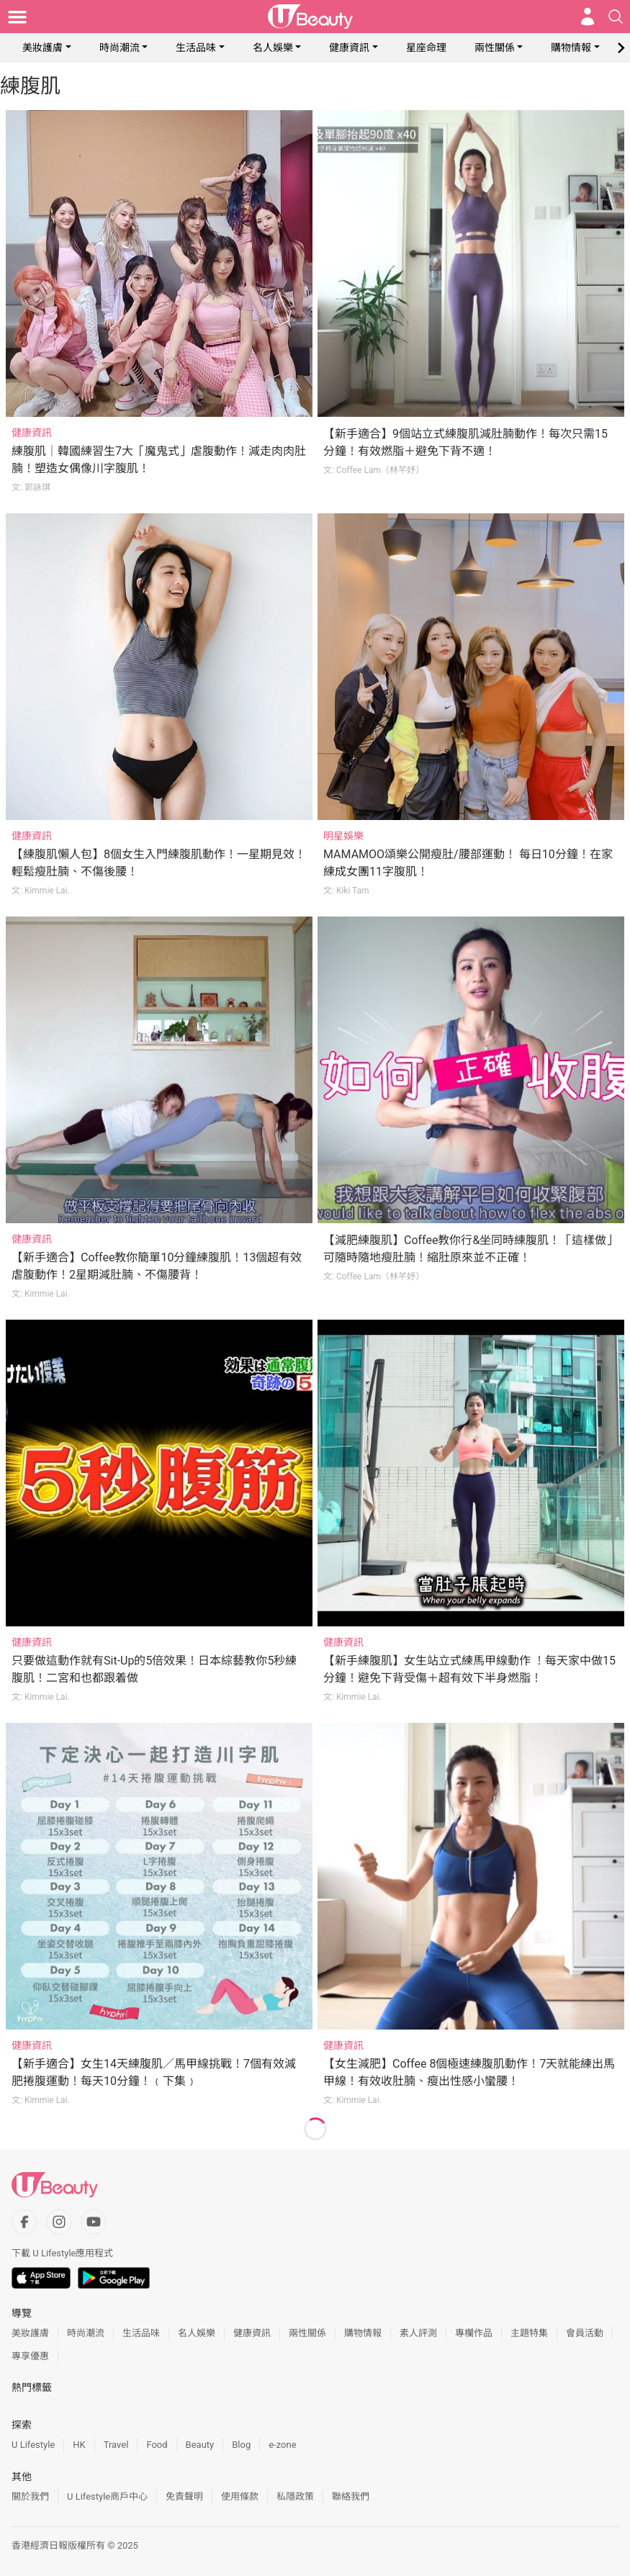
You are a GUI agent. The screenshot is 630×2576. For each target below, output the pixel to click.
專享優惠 (30, 2356)
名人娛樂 (273, 47)
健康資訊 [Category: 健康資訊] (32, 432)
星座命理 (426, 47)
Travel (116, 2444)
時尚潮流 (119, 47)
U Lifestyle (33, 2444)
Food (156, 2444)
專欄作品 (473, 2333)
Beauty (200, 2444)
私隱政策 (295, 2496)
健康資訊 (349, 47)
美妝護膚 (42, 47)
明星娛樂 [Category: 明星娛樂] (343, 836)
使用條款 (239, 2496)
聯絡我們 (350, 2496)
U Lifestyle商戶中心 (107, 2496)
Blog (241, 2444)
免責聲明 (184, 2496)
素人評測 (418, 2333)
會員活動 (584, 2333)
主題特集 (529, 2333)
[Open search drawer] (615, 16)
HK (79, 2444)
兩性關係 (494, 47)
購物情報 (571, 47)
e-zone (282, 2444)
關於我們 (30, 2496)
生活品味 (196, 47)
